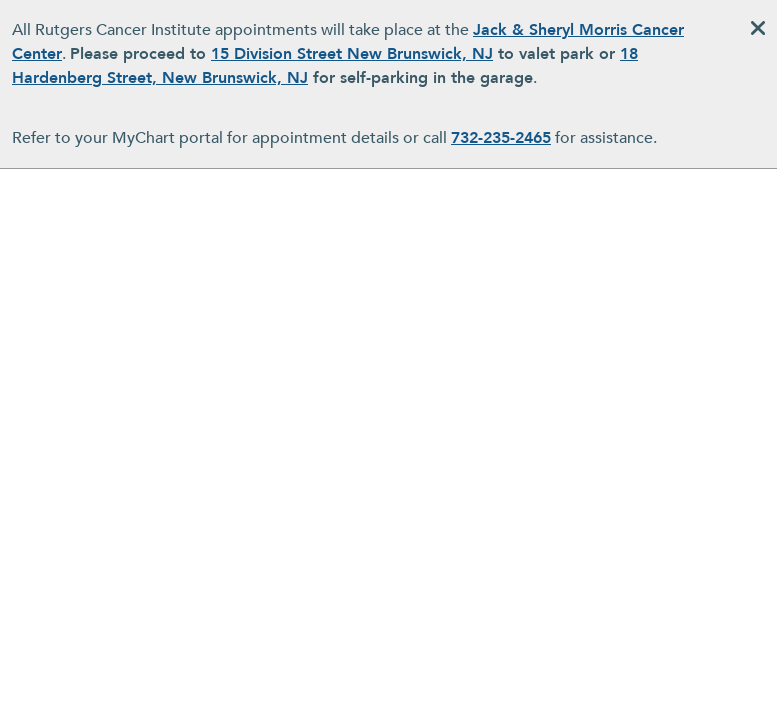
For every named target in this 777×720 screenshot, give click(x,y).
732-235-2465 (501, 138)
